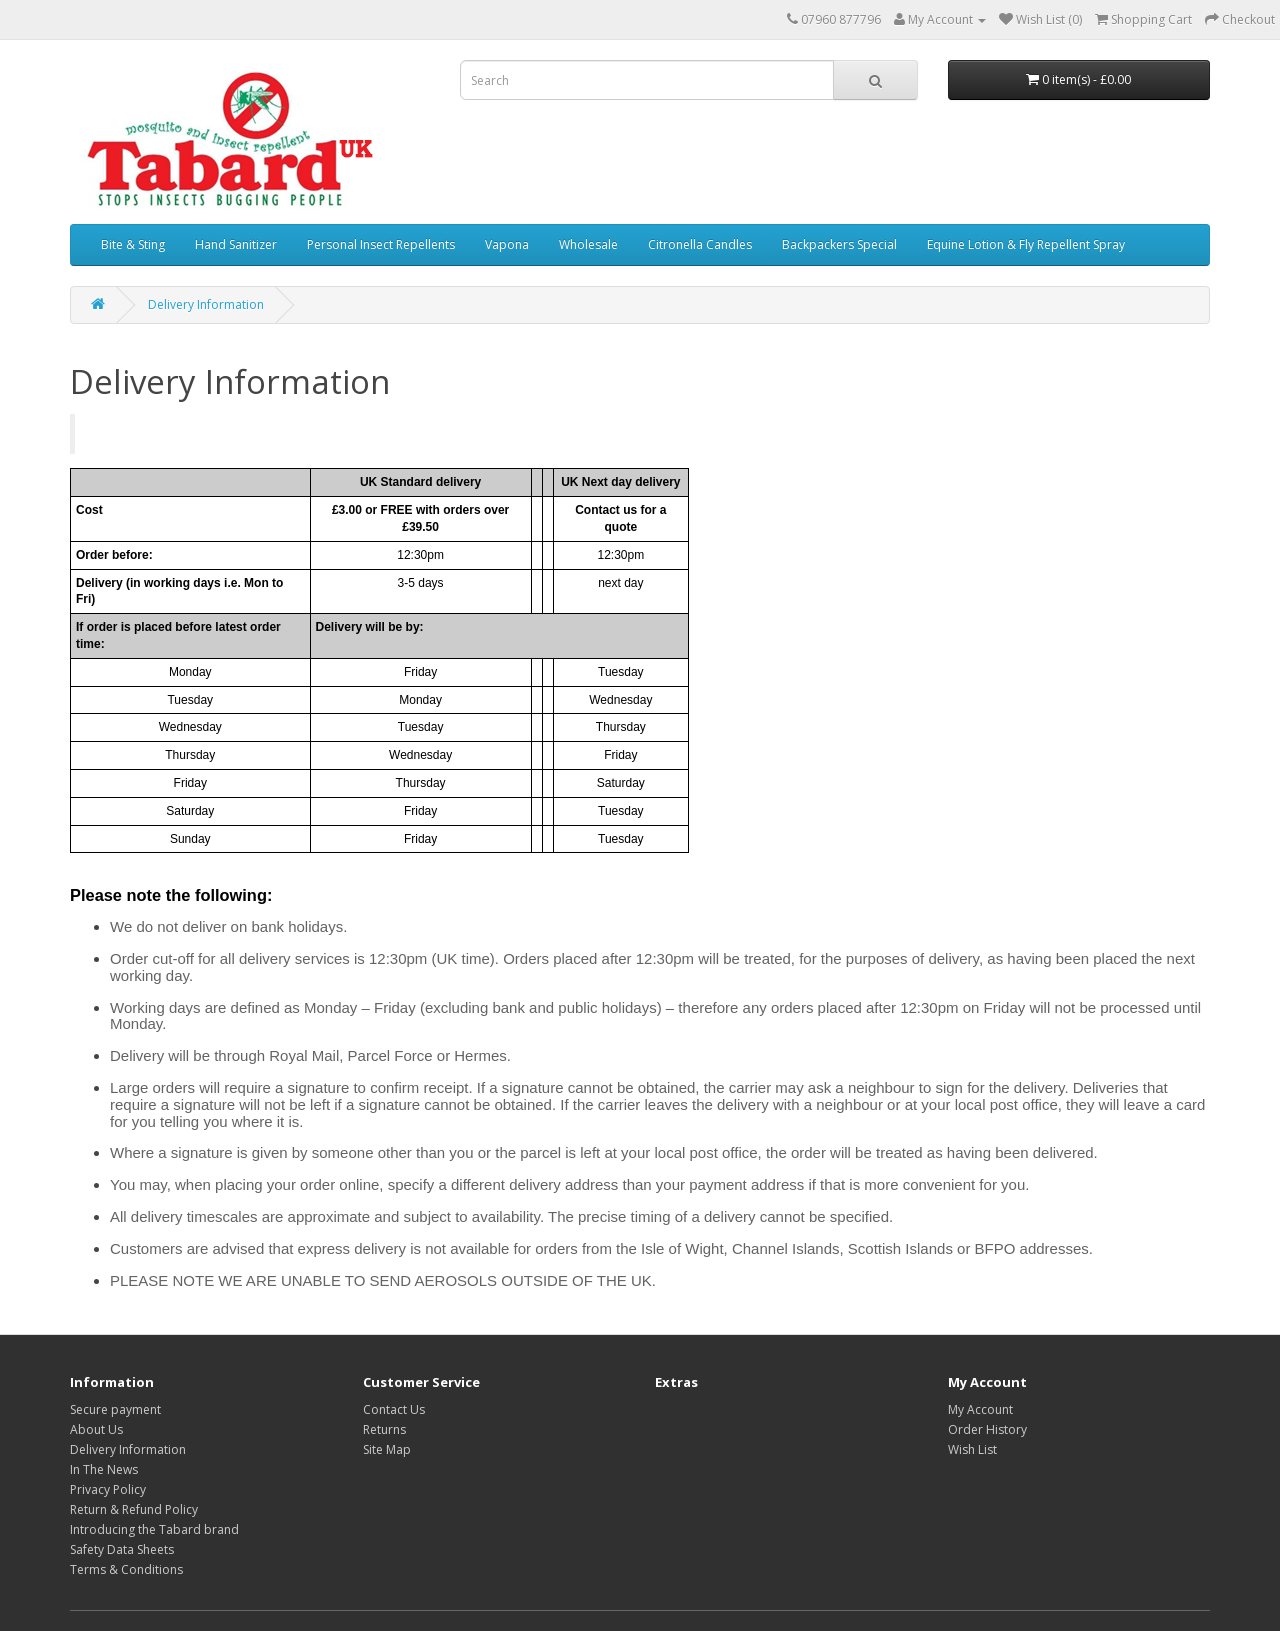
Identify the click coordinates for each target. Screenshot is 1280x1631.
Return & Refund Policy (134, 1509)
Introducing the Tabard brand (154, 1529)
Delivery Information (206, 304)
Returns (384, 1429)
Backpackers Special (839, 244)
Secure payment (115, 1409)
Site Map (387, 1449)
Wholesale (588, 244)
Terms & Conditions (126, 1569)
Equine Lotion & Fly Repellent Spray (1026, 244)
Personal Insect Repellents (381, 244)
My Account (980, 1409)
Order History (987, 1429)
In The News (104, 1469)
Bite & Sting (133, 244)
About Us (96, 1429)
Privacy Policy (108, 1489)
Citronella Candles (700, 244)
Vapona (507, 244)
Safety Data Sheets (122, 1549)
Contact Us (394, 1409)
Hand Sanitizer (236, 244)
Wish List (972, 1449)
